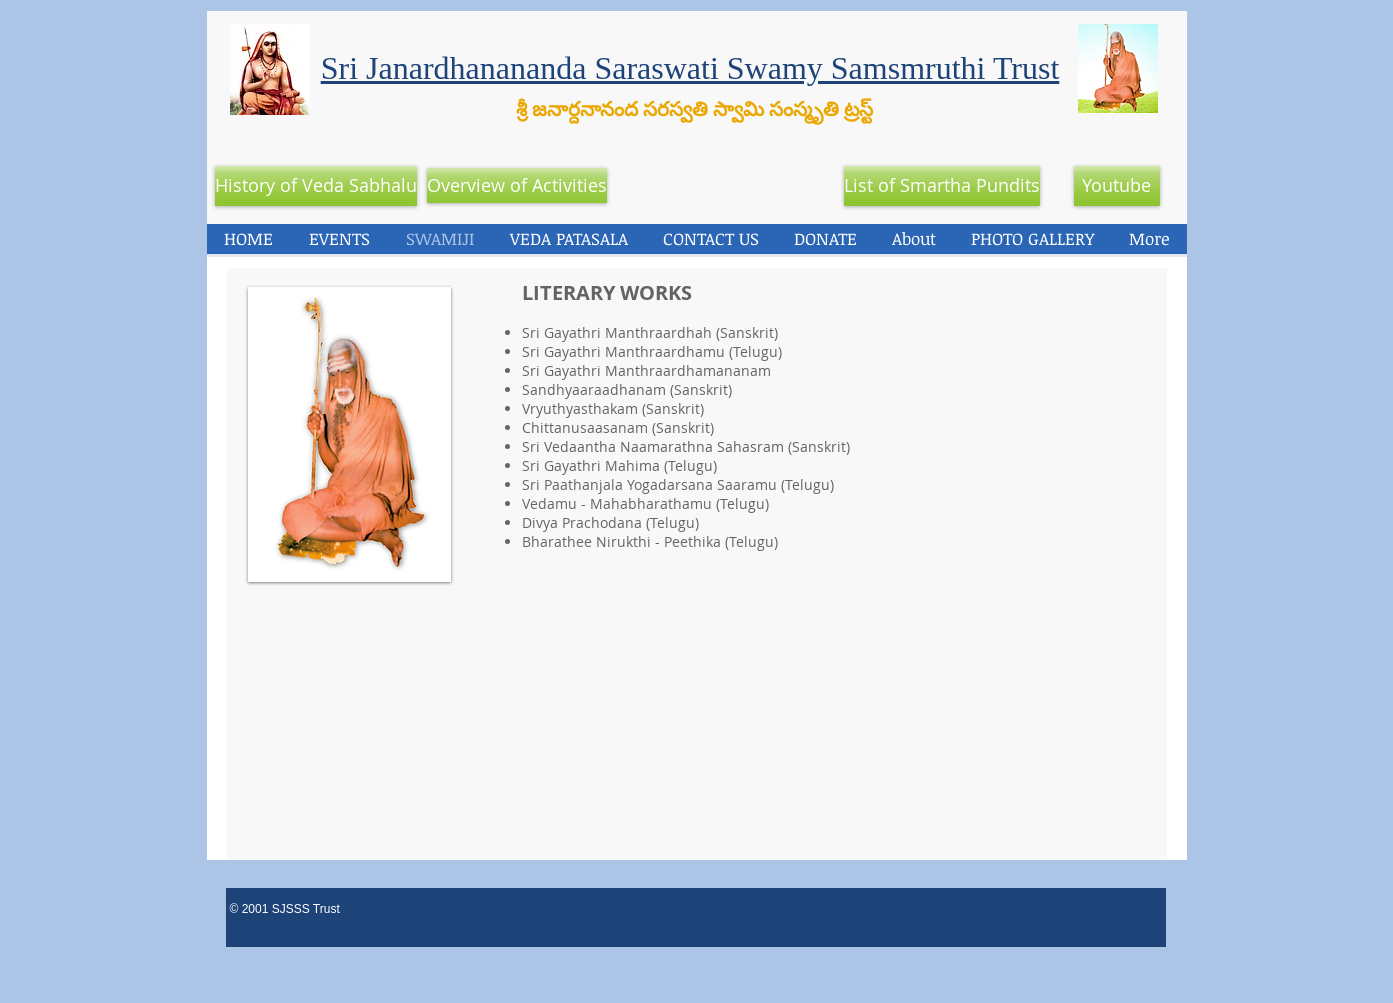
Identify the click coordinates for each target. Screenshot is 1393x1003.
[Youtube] (1117, 186)
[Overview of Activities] (517, 185)
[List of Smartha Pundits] (942, 186)
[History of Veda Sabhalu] (316, 186)
